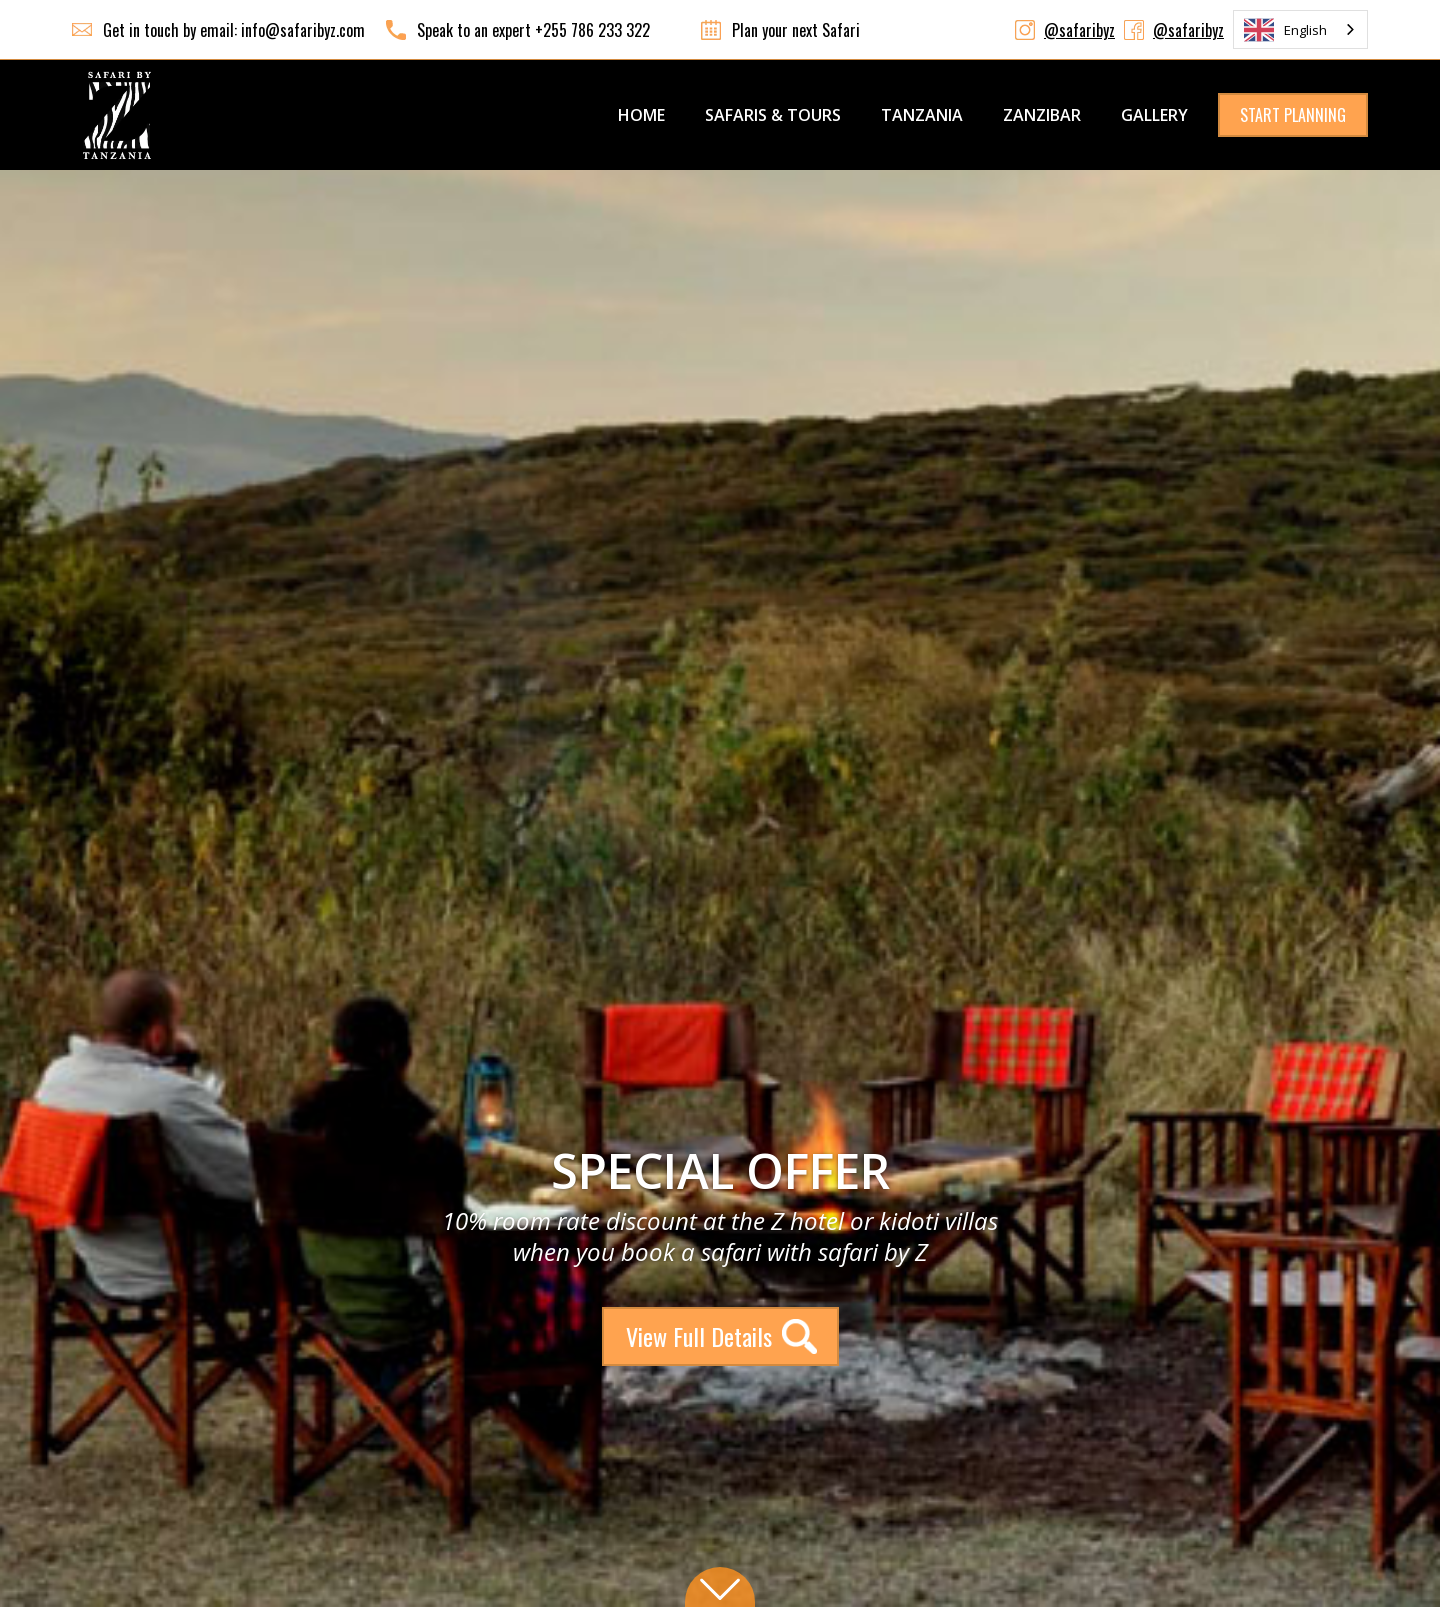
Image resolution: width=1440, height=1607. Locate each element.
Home (641, 115)
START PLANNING (1293, 115)
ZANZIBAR (1042, 115)
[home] (117, 115)
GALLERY (1154, 115)
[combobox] (1300, 29)
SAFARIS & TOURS (773, 115)
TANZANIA (922, 115)
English (1285, 30)
